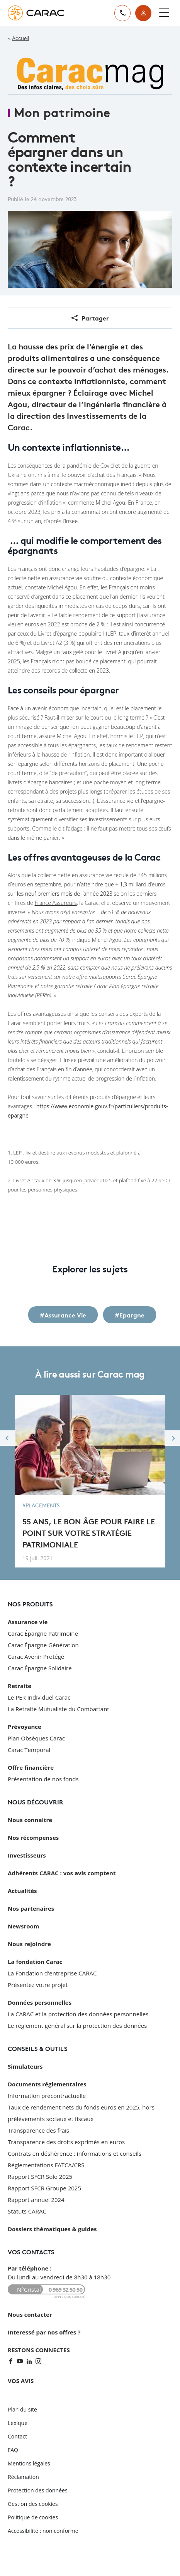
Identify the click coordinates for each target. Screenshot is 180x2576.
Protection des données (38, 2490)
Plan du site (22, 2409)
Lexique (17, 2423)
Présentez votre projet (38, 1985)
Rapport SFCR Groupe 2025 (44, 2188)
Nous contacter (30, 2314)
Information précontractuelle (47, 2095)
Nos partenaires (31, 1908)
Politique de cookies (33, 2517)
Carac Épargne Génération (43, 1645)
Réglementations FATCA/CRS (46, 2165)
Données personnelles (39, 2002)
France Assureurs (55, 902)
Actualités (22, 1891)
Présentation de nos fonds (43, 1779)
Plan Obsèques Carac (36, 1738)
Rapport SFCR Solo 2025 (40, 2176)
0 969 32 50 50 (65, 2289)
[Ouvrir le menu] (164, 13)
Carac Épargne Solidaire (40, 1668)
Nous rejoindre (29, 1944)
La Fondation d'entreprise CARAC (52, 1973)
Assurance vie (28, 1622)
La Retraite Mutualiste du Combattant (58, 1709)
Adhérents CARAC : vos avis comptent (61, 1873)
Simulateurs (25, 2066)
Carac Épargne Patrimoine (43, 1633)
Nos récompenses (33, 1837)
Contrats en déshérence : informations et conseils (74, 2153)
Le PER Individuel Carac (39, 1697)
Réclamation (23, 2476)
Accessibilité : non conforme (43, 2530)
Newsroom (23, 1926)
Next (172, 1438)
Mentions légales (29, 2463)
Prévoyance (24, 1726)
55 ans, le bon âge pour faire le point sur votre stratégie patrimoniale (88, 1532)
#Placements (40, 1505)
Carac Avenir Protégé (36, 1656)
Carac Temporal (29, 1750)
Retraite (19, 1686)
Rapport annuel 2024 (36, 2199)
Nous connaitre (30, 1820)
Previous (7, 1438)
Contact (17, 2436)
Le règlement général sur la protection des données (77, 2025)
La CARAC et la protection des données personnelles (78, 2014)
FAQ (13, 2449)
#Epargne (129, 1314)
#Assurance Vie (63, 1314)
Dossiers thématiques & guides (52, 2229)
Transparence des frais (38, 2130)
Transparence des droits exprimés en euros (66, 2142)
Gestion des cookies (33, 2503)
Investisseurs (27, 1855)
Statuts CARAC (27, 2211)
